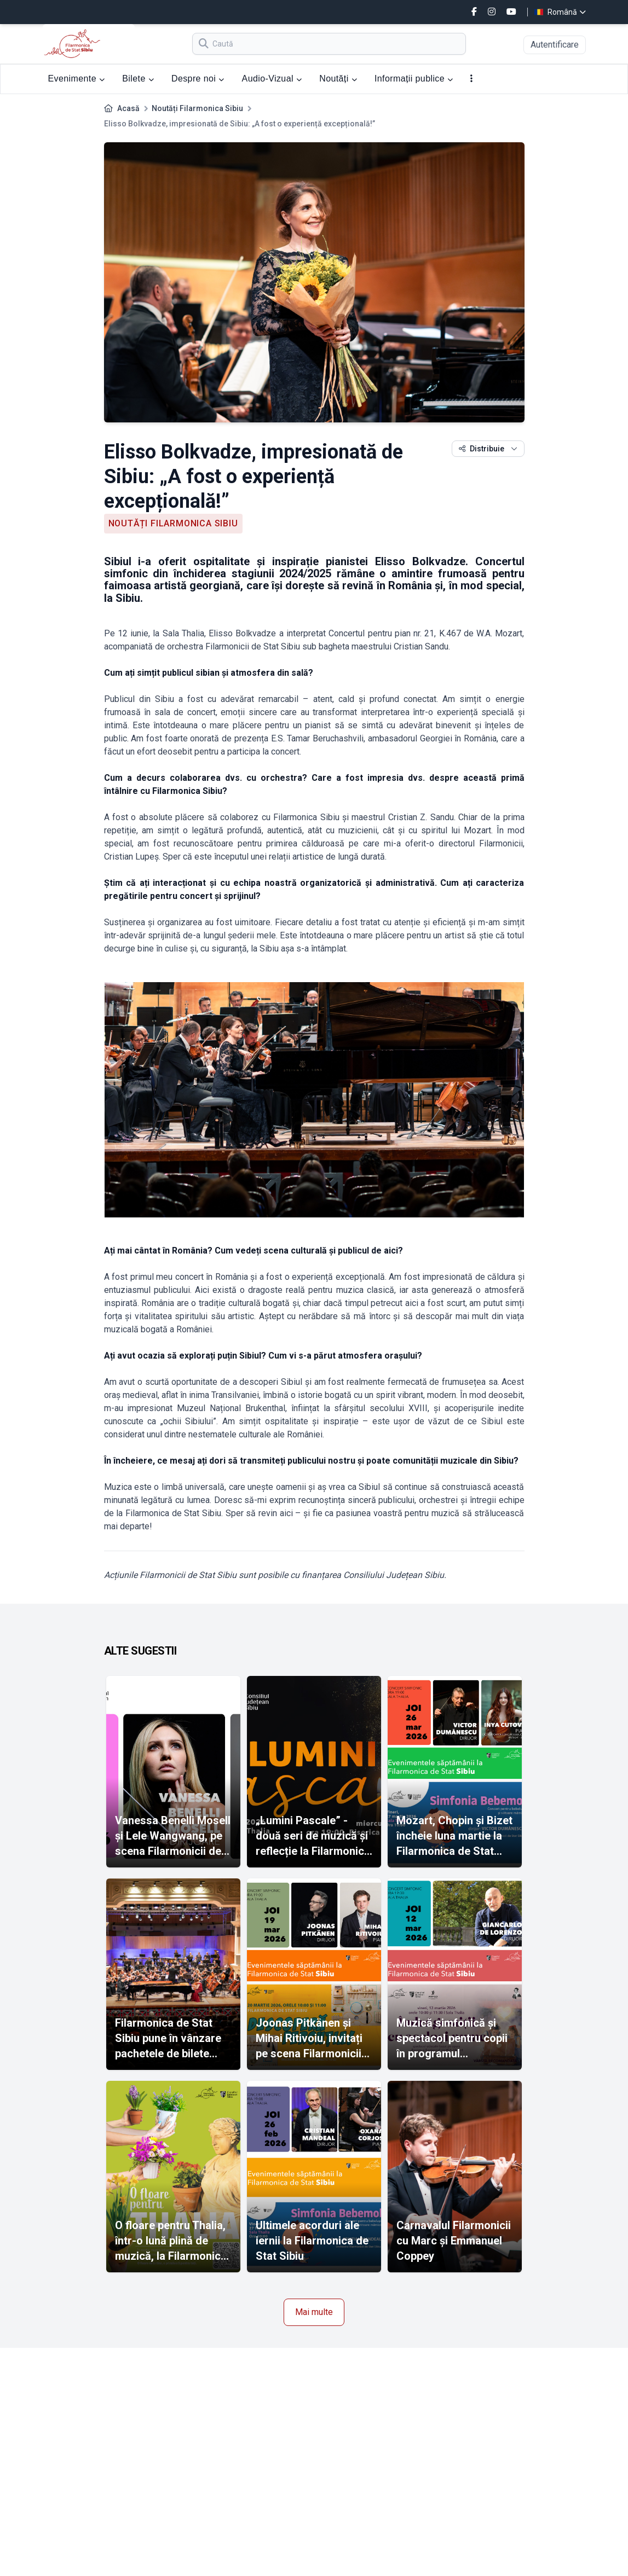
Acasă (128, 108)
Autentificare (555, 44)
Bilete (138, 78)
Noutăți (338, 78)
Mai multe (314, 2312)
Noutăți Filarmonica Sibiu (197, 108)
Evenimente (76, 78)
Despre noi (197, 78)
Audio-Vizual (272, 78)
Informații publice (414, 78)
